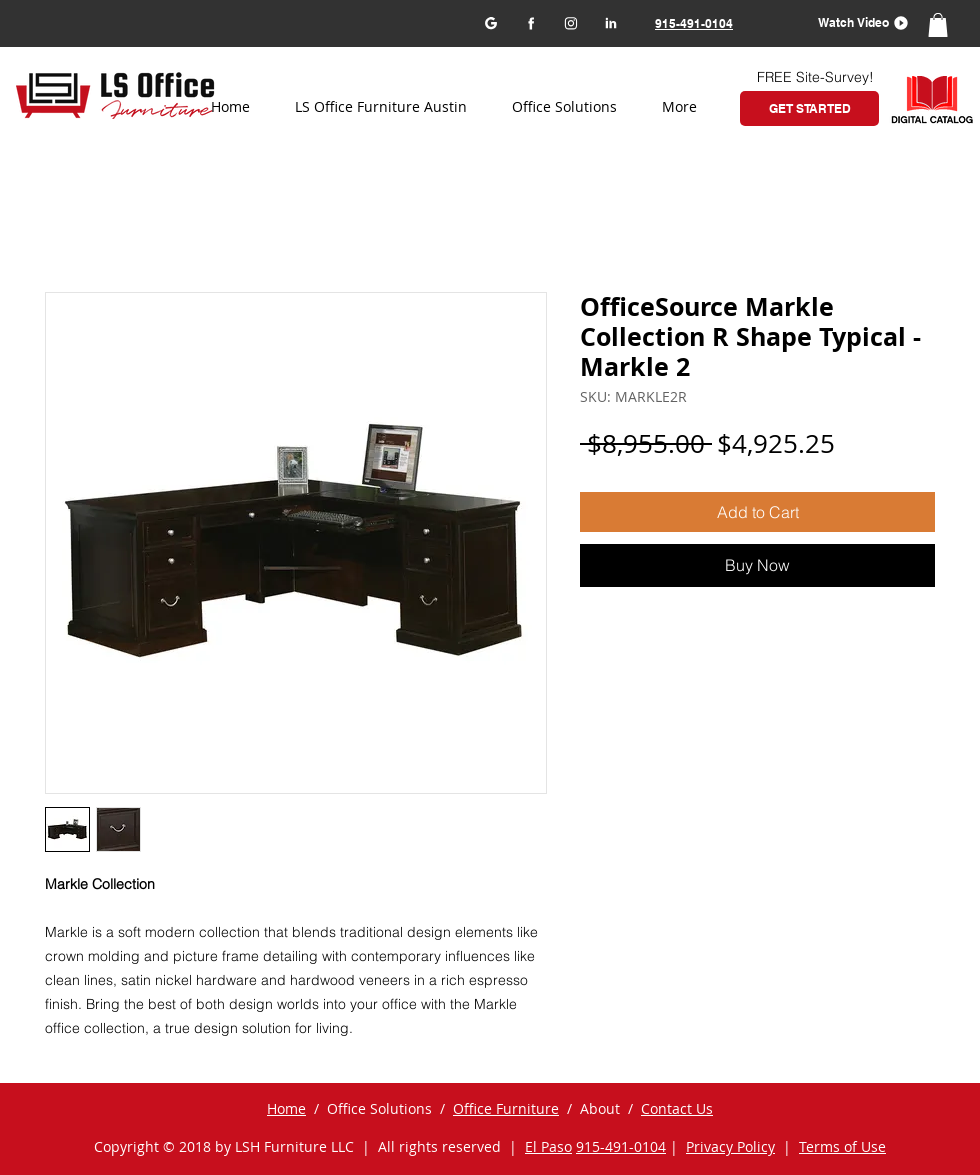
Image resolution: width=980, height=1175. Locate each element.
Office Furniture (506, 1108)
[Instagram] (570, 22)
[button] (856, 22)
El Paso (548, 1146)
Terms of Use (842, 1146)
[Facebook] (530, 22)
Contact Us (677, 1108)
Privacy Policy (730, 1146)
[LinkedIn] (610, 22)
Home (286, 1108)
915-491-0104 (621, 1146)
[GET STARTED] (809, 108)
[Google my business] (490, 22)
